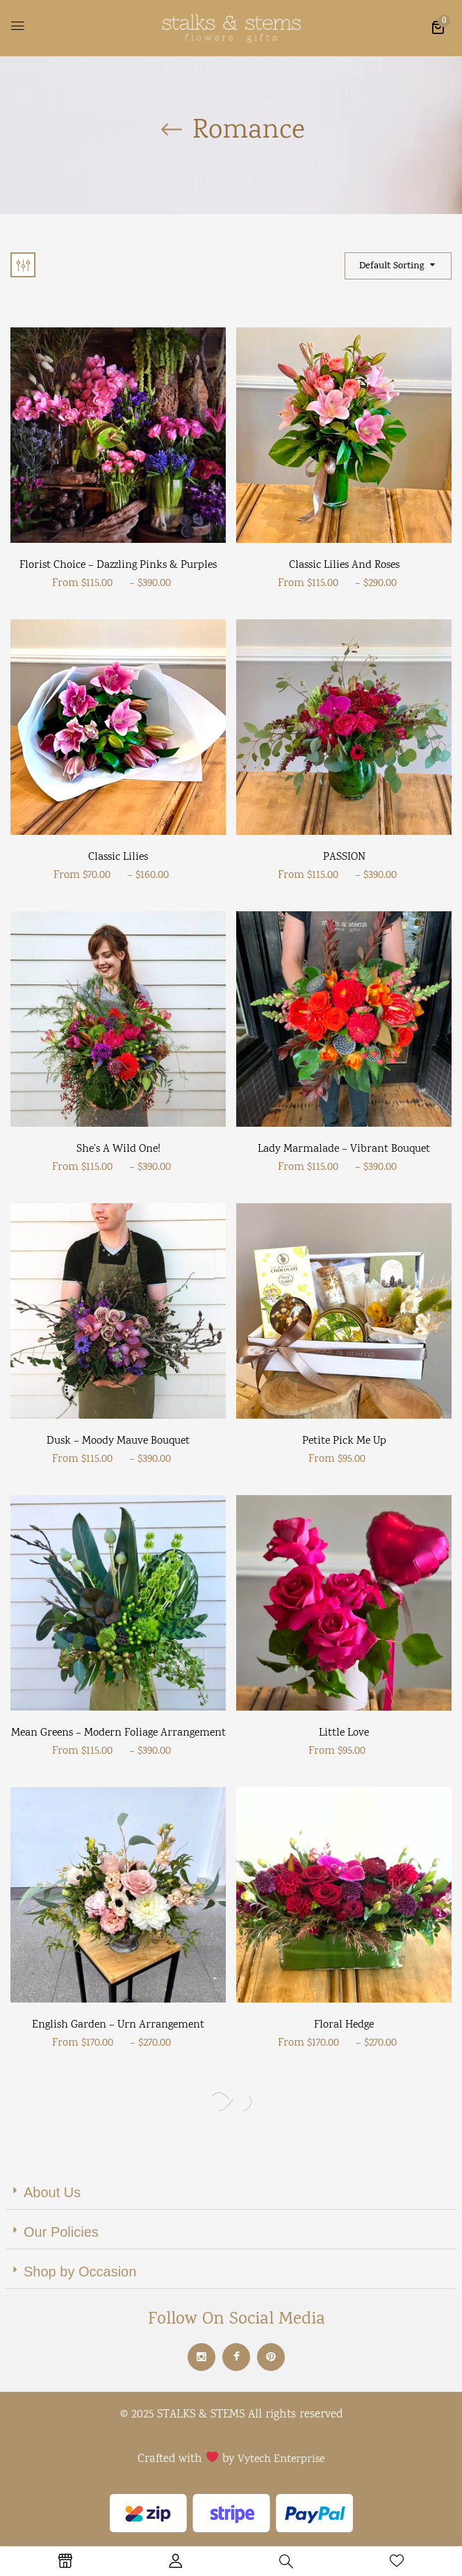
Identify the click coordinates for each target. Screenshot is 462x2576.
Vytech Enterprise (281, 2460)
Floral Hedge (344, 2025)
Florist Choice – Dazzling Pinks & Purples (118, 565)
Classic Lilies (118, 857)
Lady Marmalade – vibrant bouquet (344, 1149)
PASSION (344, 857)
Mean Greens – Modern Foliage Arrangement (118, 1733)
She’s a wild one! (118, 1149)
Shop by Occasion (80, 2271)
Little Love (344, 1733)
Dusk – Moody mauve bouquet (118, 1441)
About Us (52, 2192)
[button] (438, 26)
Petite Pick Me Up (344, 1441)
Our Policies (61, 2232)
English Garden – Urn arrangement (118, 2025)
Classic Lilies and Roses (344, 565)
